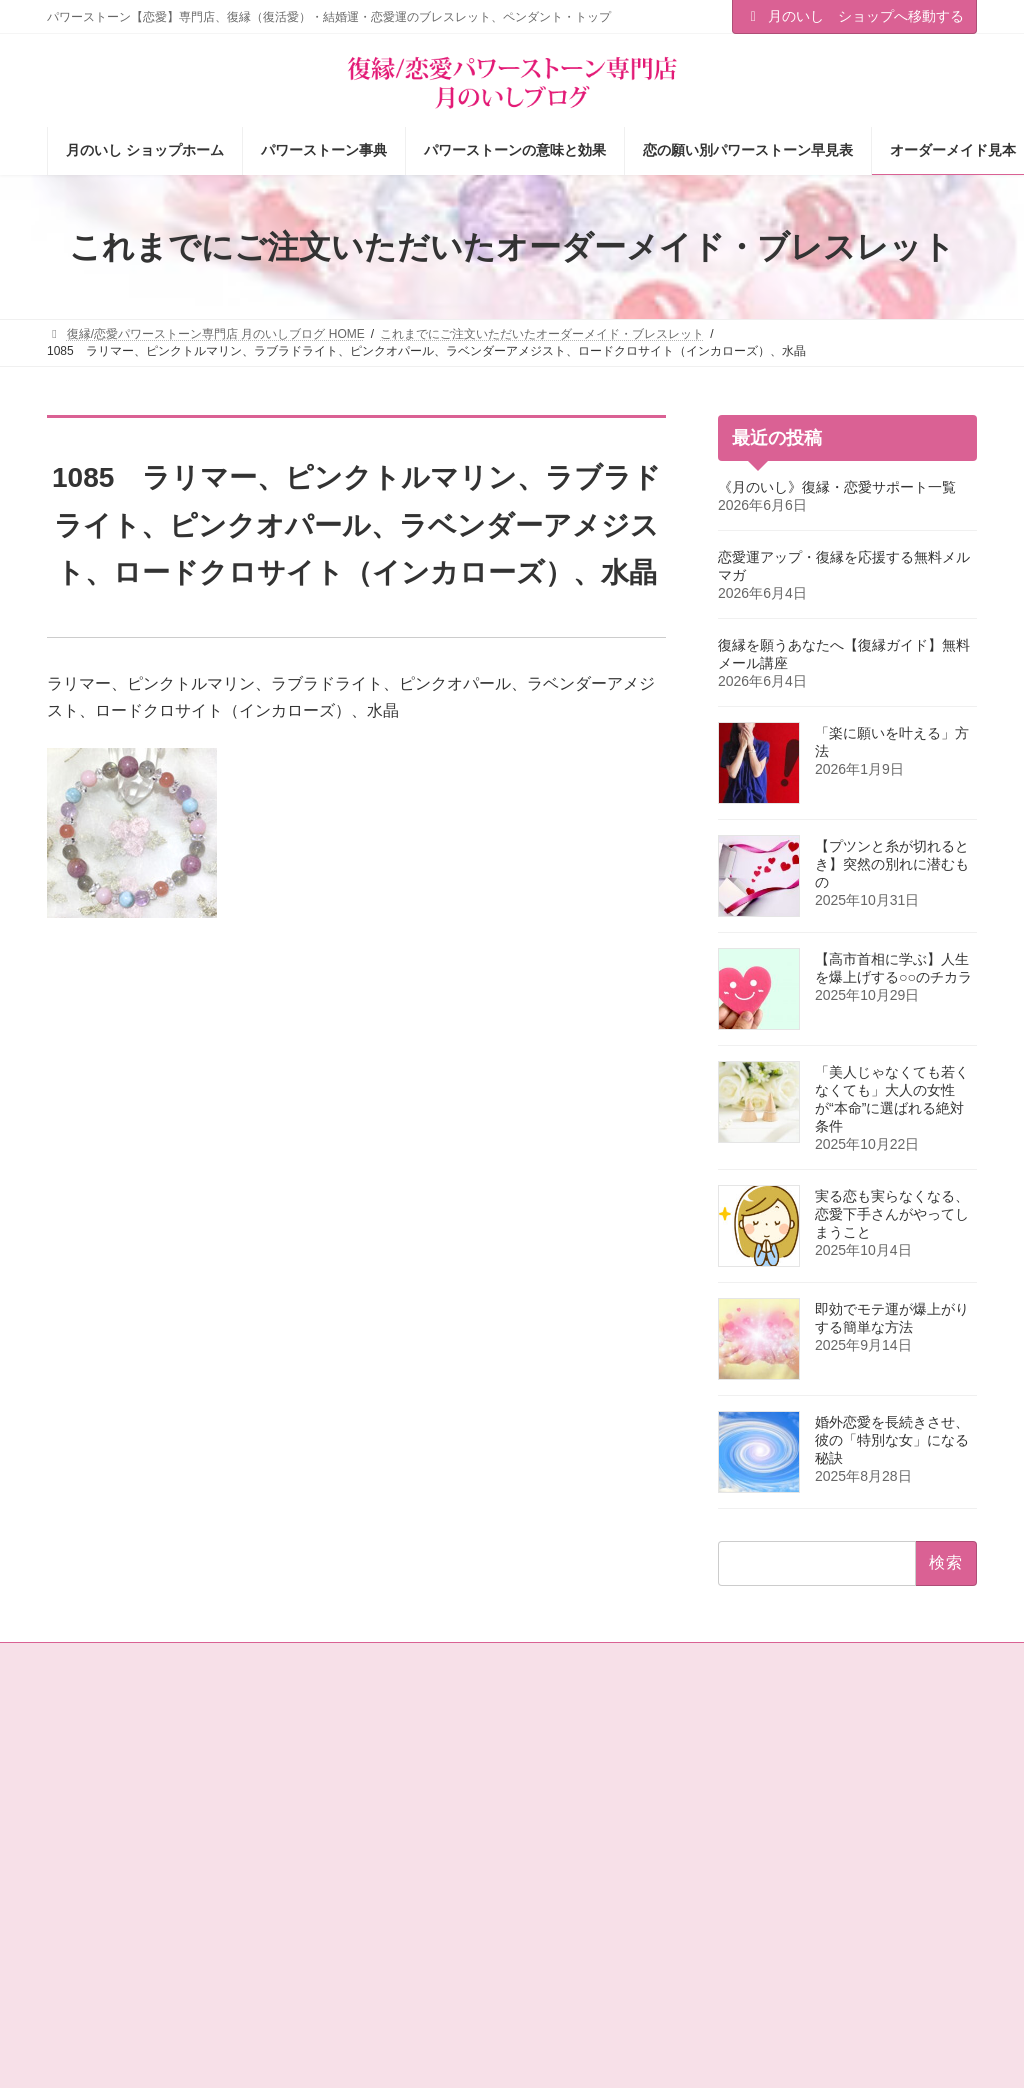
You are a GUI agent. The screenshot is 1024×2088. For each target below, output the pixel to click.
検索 (943, 1855)
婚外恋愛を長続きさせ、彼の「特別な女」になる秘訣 (892, 1440)
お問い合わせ (102, 1661)
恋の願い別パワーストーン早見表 (629, 1846)
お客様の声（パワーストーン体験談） (629, 1889)
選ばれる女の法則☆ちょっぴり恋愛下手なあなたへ (395, 1992)
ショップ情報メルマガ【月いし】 (629, 1984)
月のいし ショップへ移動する (855, 16)
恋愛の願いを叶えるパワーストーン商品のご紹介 (395, 1889)
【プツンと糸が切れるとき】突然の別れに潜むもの (892, 864)
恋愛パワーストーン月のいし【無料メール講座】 (395, 1940)
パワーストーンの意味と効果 (617, 1811)
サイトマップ (211, 1661)
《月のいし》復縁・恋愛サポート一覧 (837, 487)
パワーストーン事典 (593, 1776)
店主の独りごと (341, 1846)
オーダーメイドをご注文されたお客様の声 (635, 1940)
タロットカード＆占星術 (365, 1811)
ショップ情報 (335, 1776)
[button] (872, 1768)
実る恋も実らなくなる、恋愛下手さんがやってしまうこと (892, 1214)
